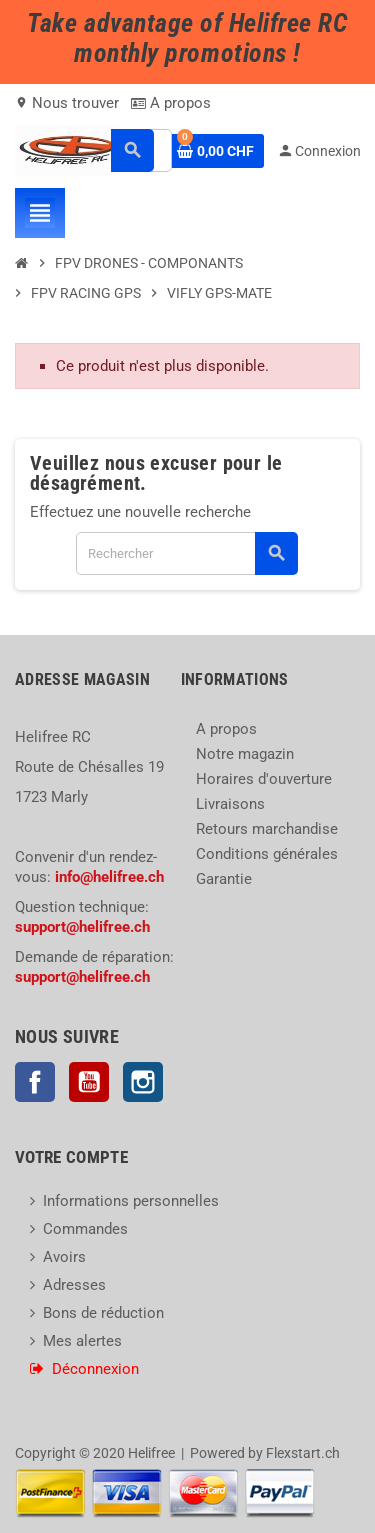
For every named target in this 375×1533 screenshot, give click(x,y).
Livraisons (230, 804)
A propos (171, 103)
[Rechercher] (186, 553)
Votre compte (71, 1157)
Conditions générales (267, 854)
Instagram (143, 1082)
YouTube (89, 1082)
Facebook (35, 1082)
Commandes (85, 1229)
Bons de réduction (103, 1313)
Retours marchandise (267, 829)
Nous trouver (67, 103)
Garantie (224, 879)
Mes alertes (82, 1341)
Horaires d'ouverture (264, 779)
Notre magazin (245, 754)
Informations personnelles (131, 1201)
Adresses (74, 1285)
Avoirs (64, 1257)
